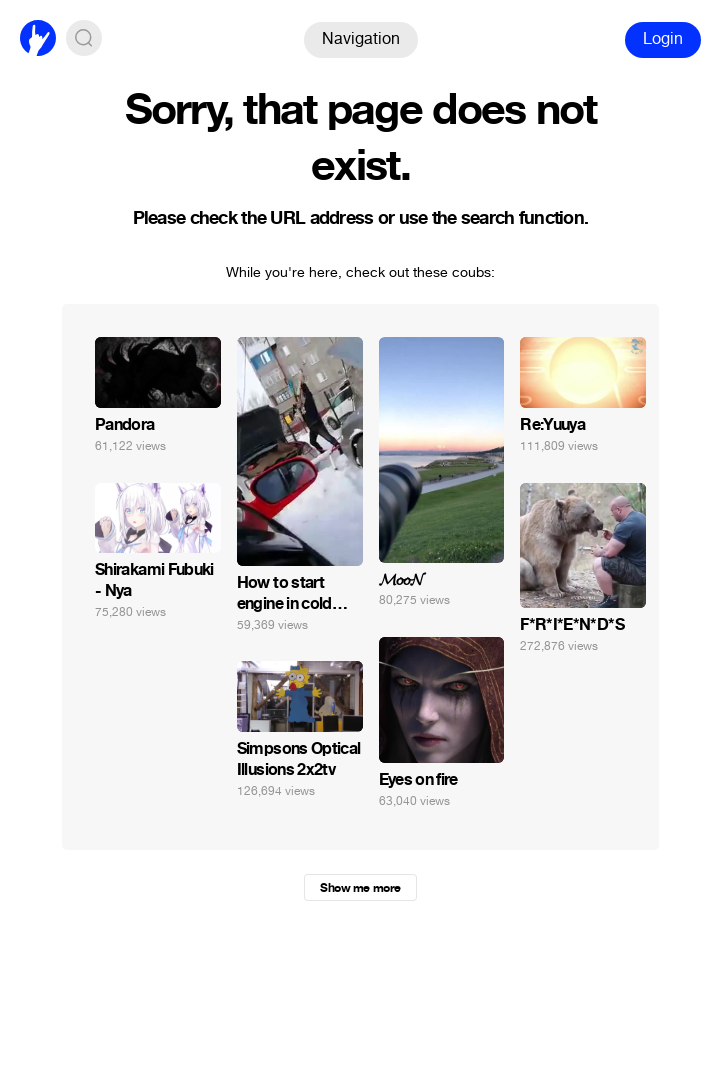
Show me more (360, 888)
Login (663, 38)
